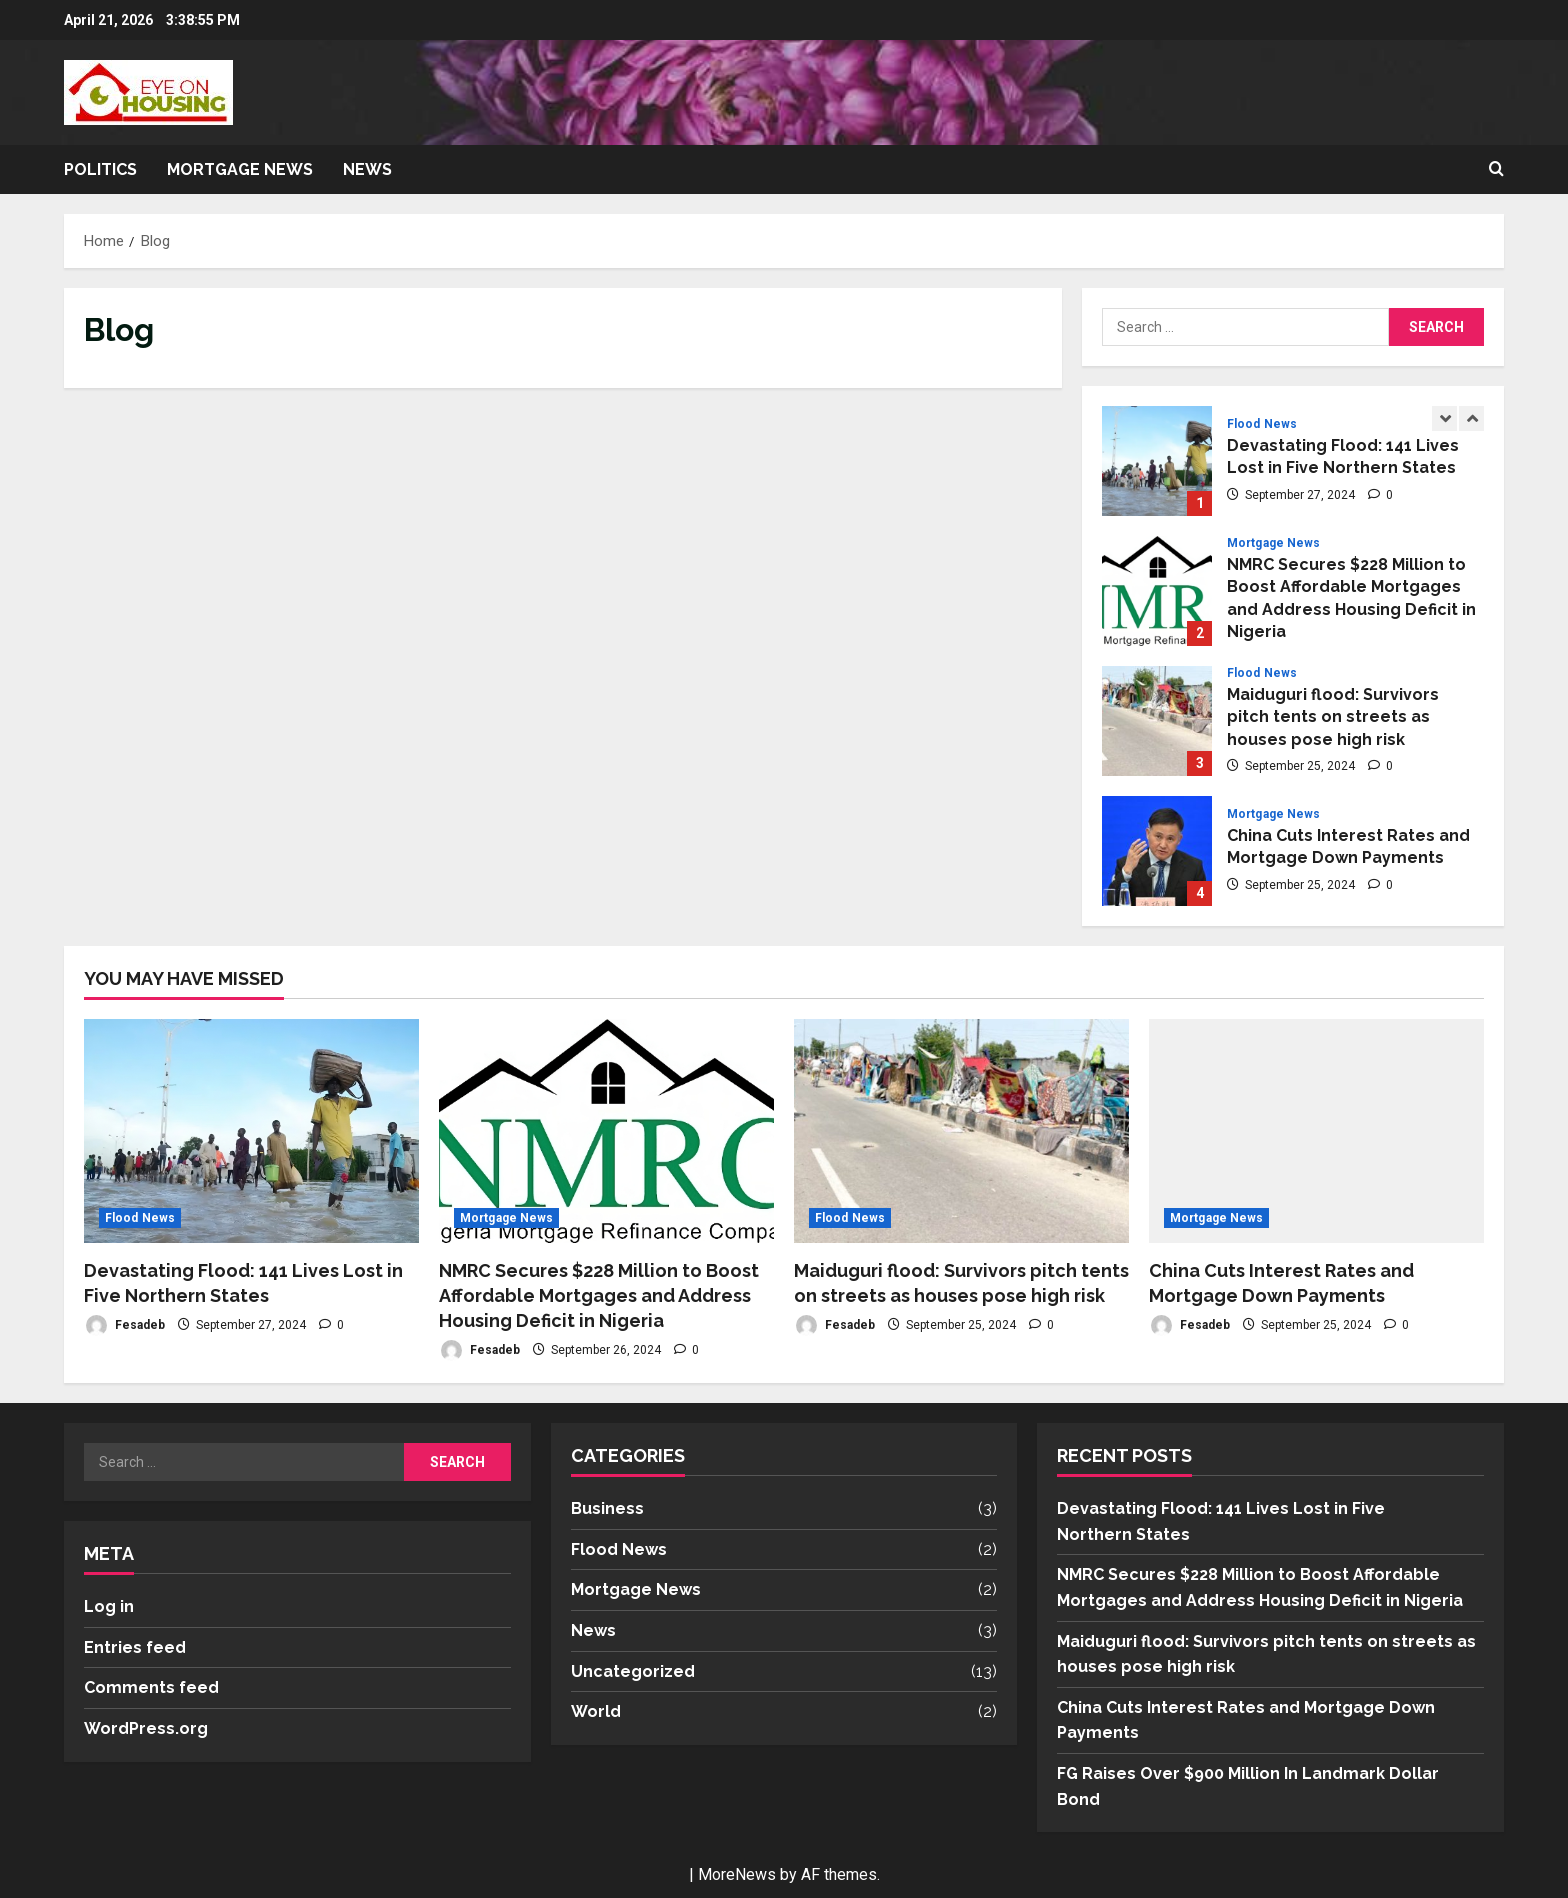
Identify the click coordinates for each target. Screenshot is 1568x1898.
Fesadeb (124, 1325)
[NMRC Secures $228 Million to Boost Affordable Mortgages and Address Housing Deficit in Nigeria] (606, 1130)
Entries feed (135, 1647)
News (367, 169)
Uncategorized (633, 1671)
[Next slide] (1471, 418)
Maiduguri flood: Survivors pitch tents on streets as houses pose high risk (1157, 721)
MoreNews (737, 1874)
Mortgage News (240, 169)
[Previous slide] (1444, 418)
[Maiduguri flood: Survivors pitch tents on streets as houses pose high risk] (961, 1130)
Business (607, 1508)
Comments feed (151, 1687)
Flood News (1262, 424)
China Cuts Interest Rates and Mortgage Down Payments (1157, 851)
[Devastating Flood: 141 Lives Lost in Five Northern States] (251, 1130)
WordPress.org (146, 1728)
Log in (109, 1606)
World (596, 1711)
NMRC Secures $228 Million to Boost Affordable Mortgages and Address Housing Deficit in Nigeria (1157, 591)
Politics (100, 169)
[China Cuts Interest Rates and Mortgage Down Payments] (1316, 1130)
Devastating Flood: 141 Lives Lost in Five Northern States (1157, 461)
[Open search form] (1496, 170)
